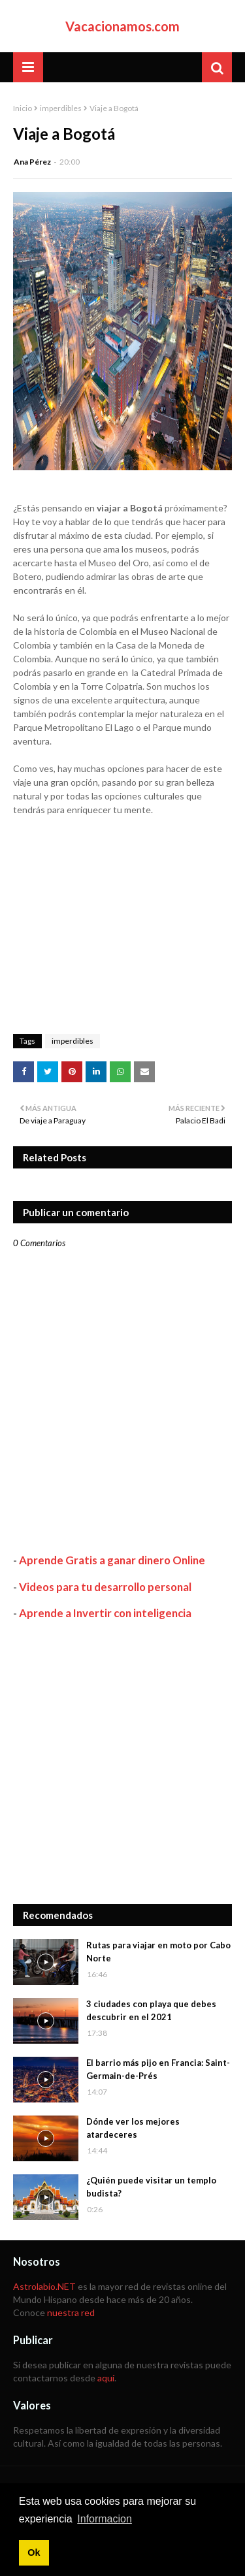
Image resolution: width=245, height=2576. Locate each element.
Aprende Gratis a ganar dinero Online (112, 1560)
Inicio (22, 108)
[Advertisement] (122, 1761)
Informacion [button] (104, 2518)
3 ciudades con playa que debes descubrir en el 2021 (151, 2010)
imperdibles (61, 108)
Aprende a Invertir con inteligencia (105, 1613)
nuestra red (71, 2312)
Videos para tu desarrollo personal (105, 1587)
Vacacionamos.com (122, 26)
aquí (105, 2377)
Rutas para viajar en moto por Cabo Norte (158, 1951)
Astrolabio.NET (44, 2286)
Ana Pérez (32, 162)
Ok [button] (33, 2552)
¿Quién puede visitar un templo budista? (151, 2186)
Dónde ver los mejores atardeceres (133, 2128)
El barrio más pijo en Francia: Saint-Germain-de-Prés (158, 2069)
